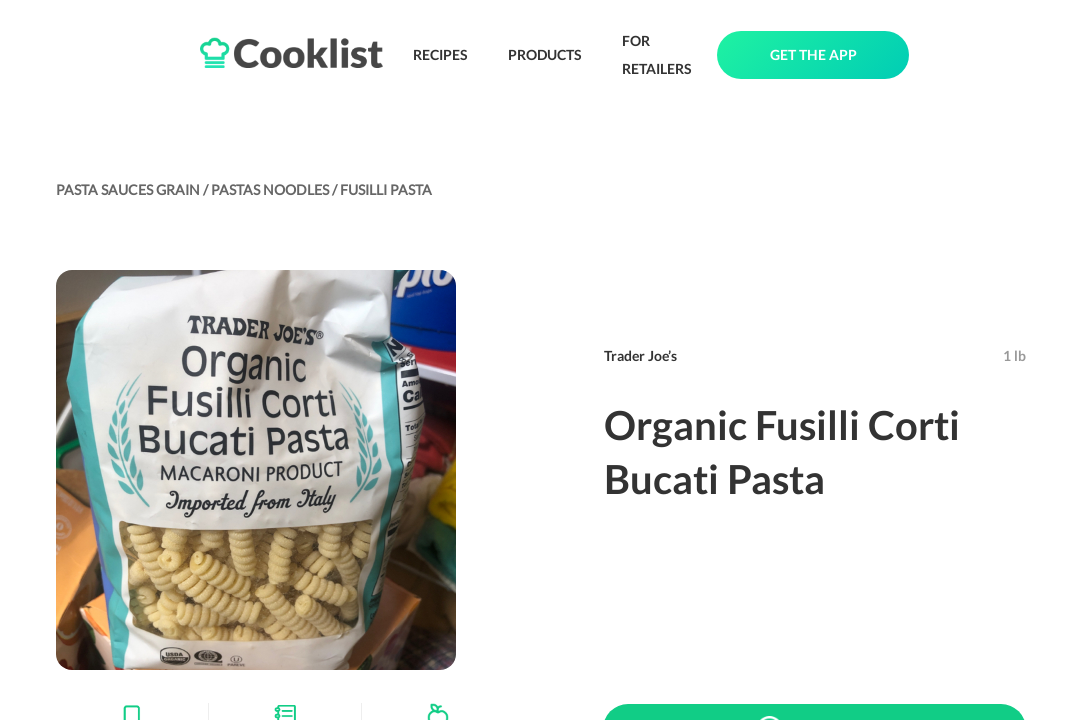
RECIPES (440, 54)
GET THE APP (813, 54)
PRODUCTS (545, 54)
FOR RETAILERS (657, 54)
